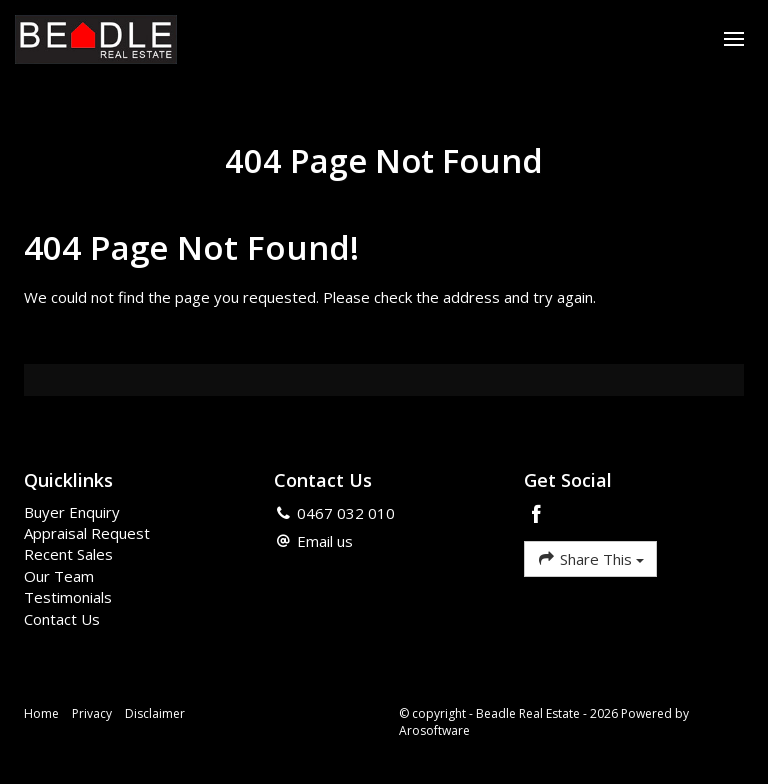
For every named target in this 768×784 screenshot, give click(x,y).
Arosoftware (434, 730)
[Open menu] (734, 39)
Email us (325, 541)
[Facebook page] (537, 515)
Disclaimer (155, 713)
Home (41, 713)
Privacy (92, 713)
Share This (590, 558)
